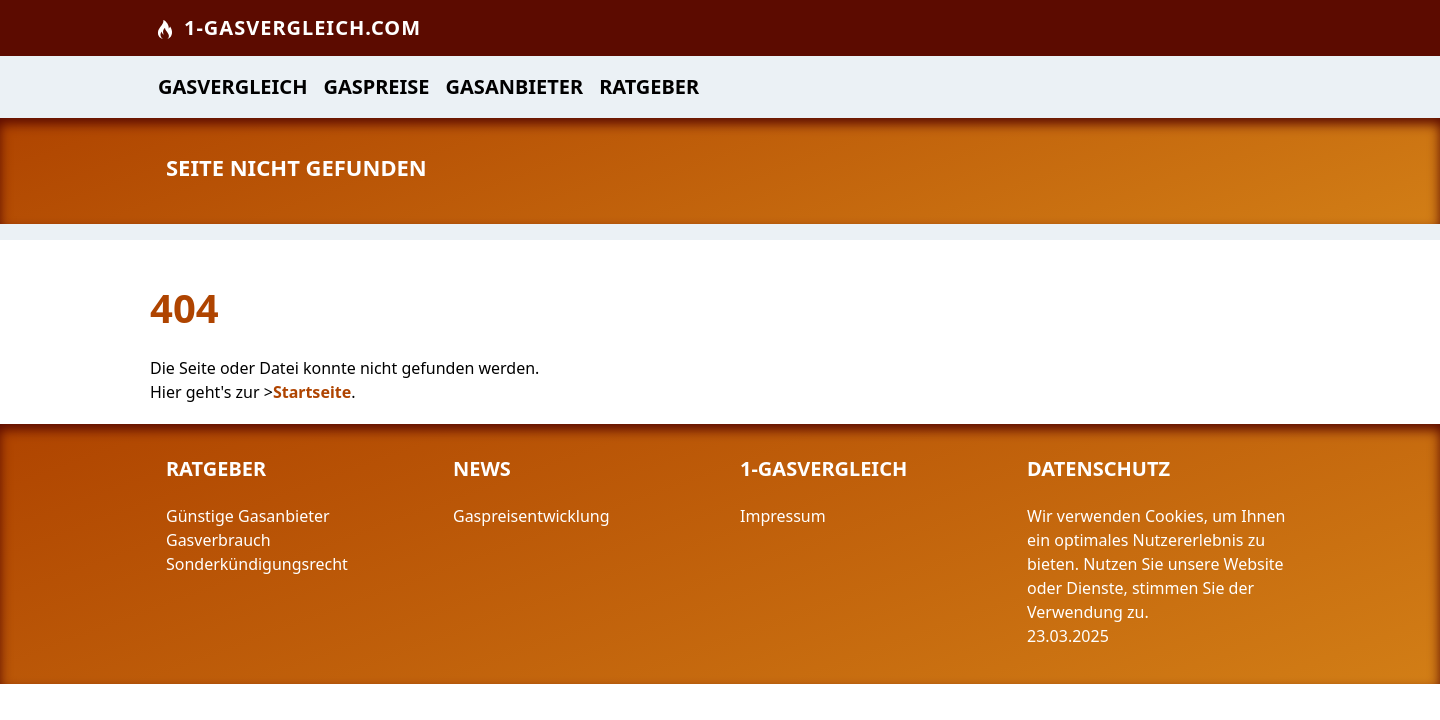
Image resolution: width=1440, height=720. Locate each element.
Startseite (312, 392)
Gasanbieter (515, 86)
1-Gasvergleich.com (287, 27)
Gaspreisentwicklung (531, 516)
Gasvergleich (232, 86)
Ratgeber (649, 86)
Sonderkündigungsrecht (257, 564)
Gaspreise (376, 86)
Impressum (785, 516)
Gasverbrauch (218, 540)
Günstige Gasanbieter (248, 516)
